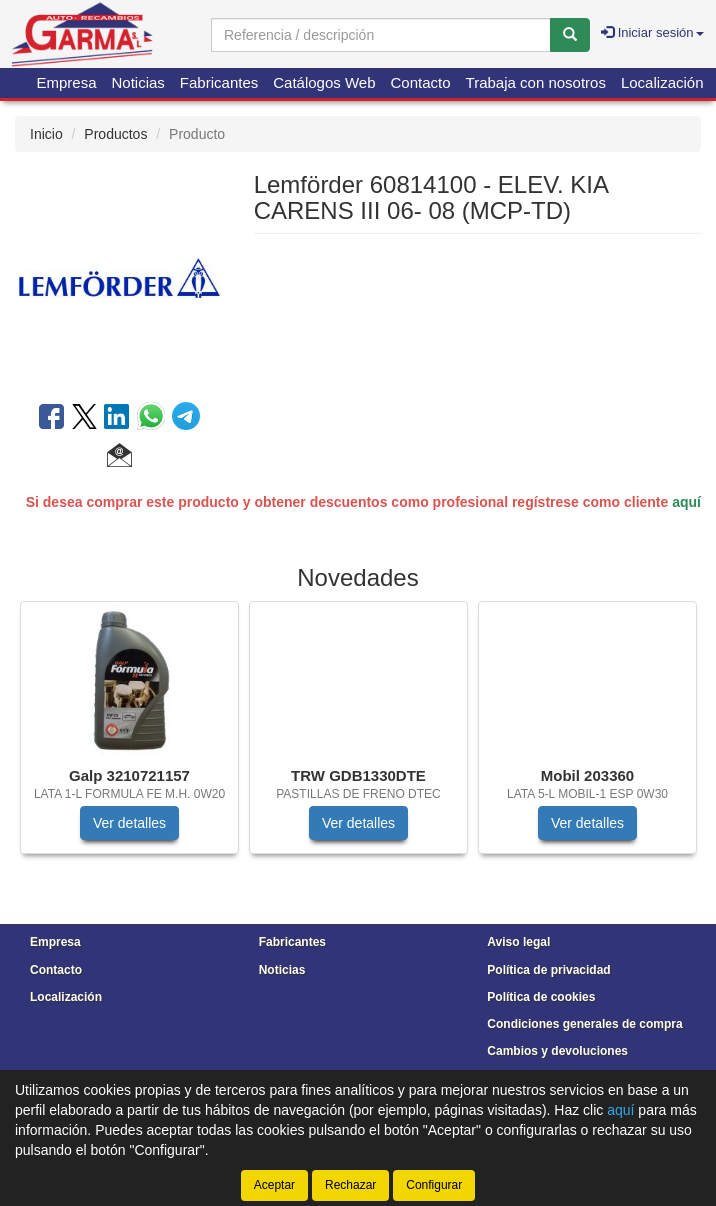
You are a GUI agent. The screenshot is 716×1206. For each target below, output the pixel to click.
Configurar (434, 1185)
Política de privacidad (548, 970)
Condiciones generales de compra (584, 1024)
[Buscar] (570, 35)
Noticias (138, 82)
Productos (115, 134)
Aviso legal (518, 942)
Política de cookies (541, 997)
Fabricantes (219, 82)
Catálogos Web (324, 82)
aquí (686, 502)
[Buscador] (381, 35)
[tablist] (358, 737)
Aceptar (274, 1185)
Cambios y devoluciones (557, 1051)
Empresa (66, 82)
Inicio (46, 134)
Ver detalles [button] (129, 823)
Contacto (421, 82)
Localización (662, 82)
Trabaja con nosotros (536, 82)
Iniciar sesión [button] (652, 32)
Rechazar (350, 1185)
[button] (119, 458)
